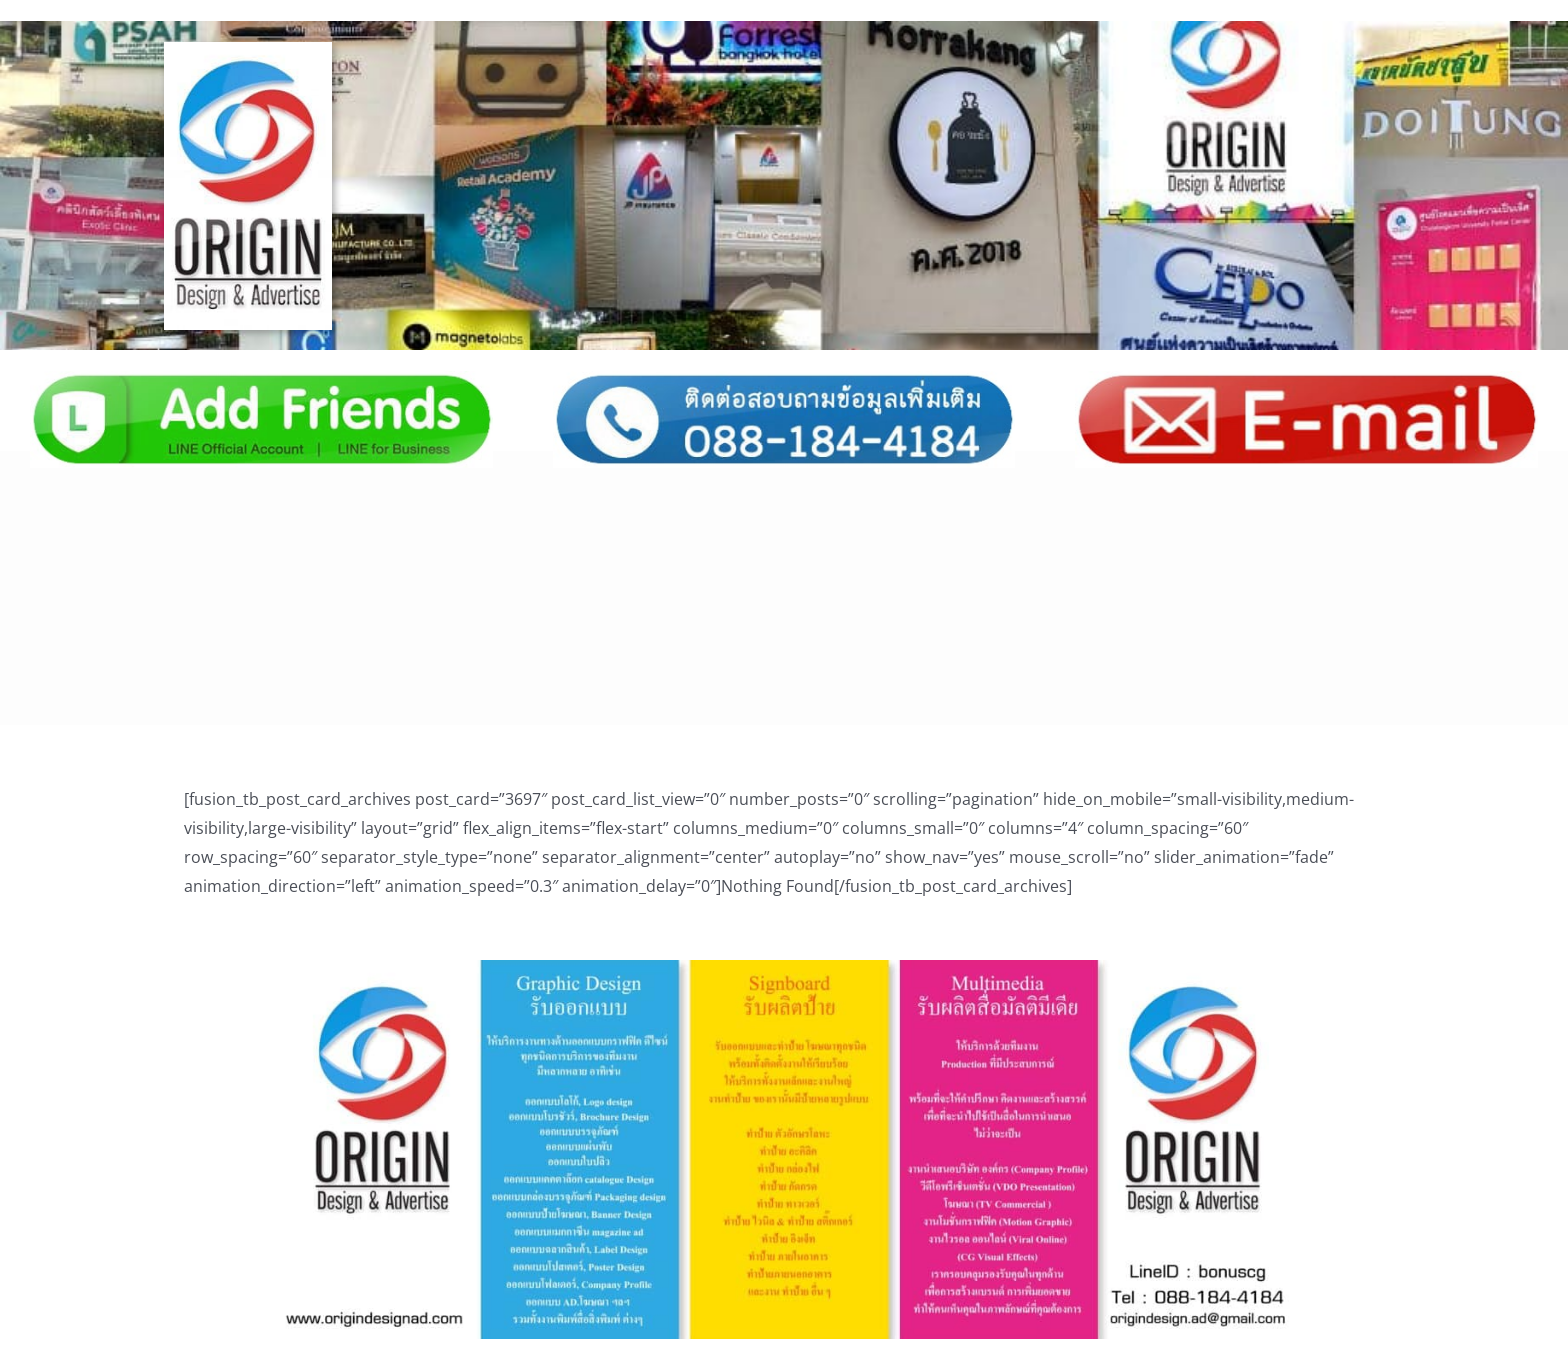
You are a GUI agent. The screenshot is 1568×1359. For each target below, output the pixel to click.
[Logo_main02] (248, 50)
